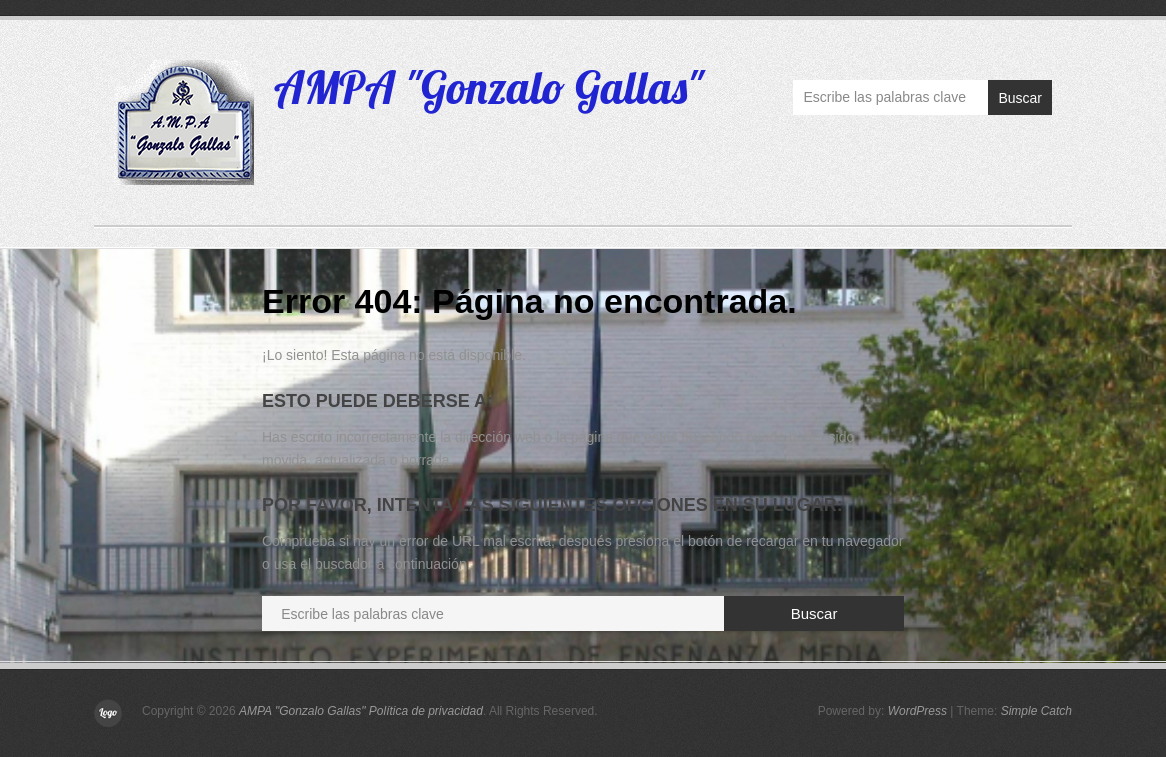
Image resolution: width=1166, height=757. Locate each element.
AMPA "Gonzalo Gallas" (488, 87)
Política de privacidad (426, 711)
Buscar (1020, 98)
